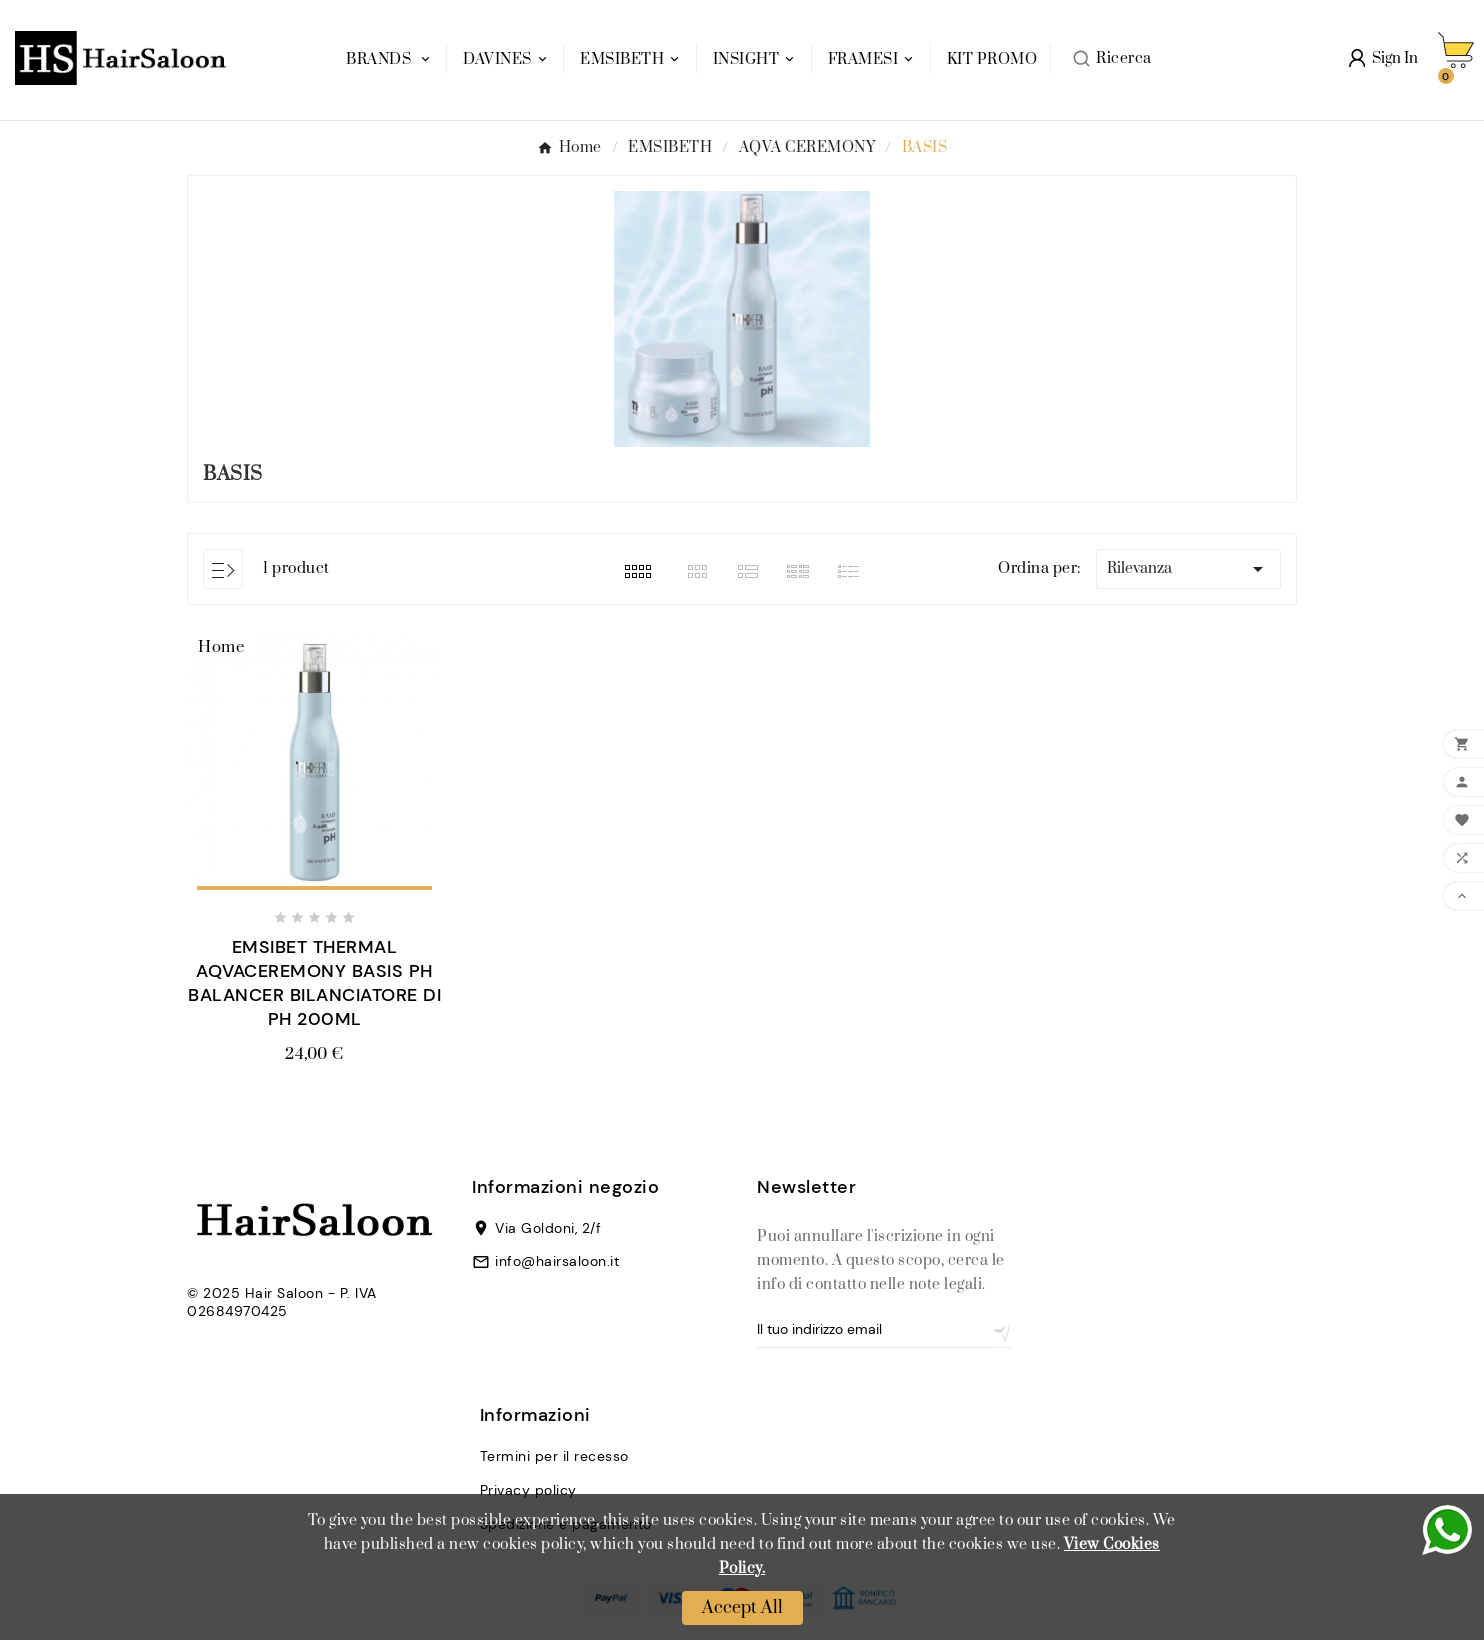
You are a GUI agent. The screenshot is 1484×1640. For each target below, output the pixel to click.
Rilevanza (1188, 569)
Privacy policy (528, 1490)
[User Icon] (1383, 58)
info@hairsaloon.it (557, 1261)
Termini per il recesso (554, 1456)
